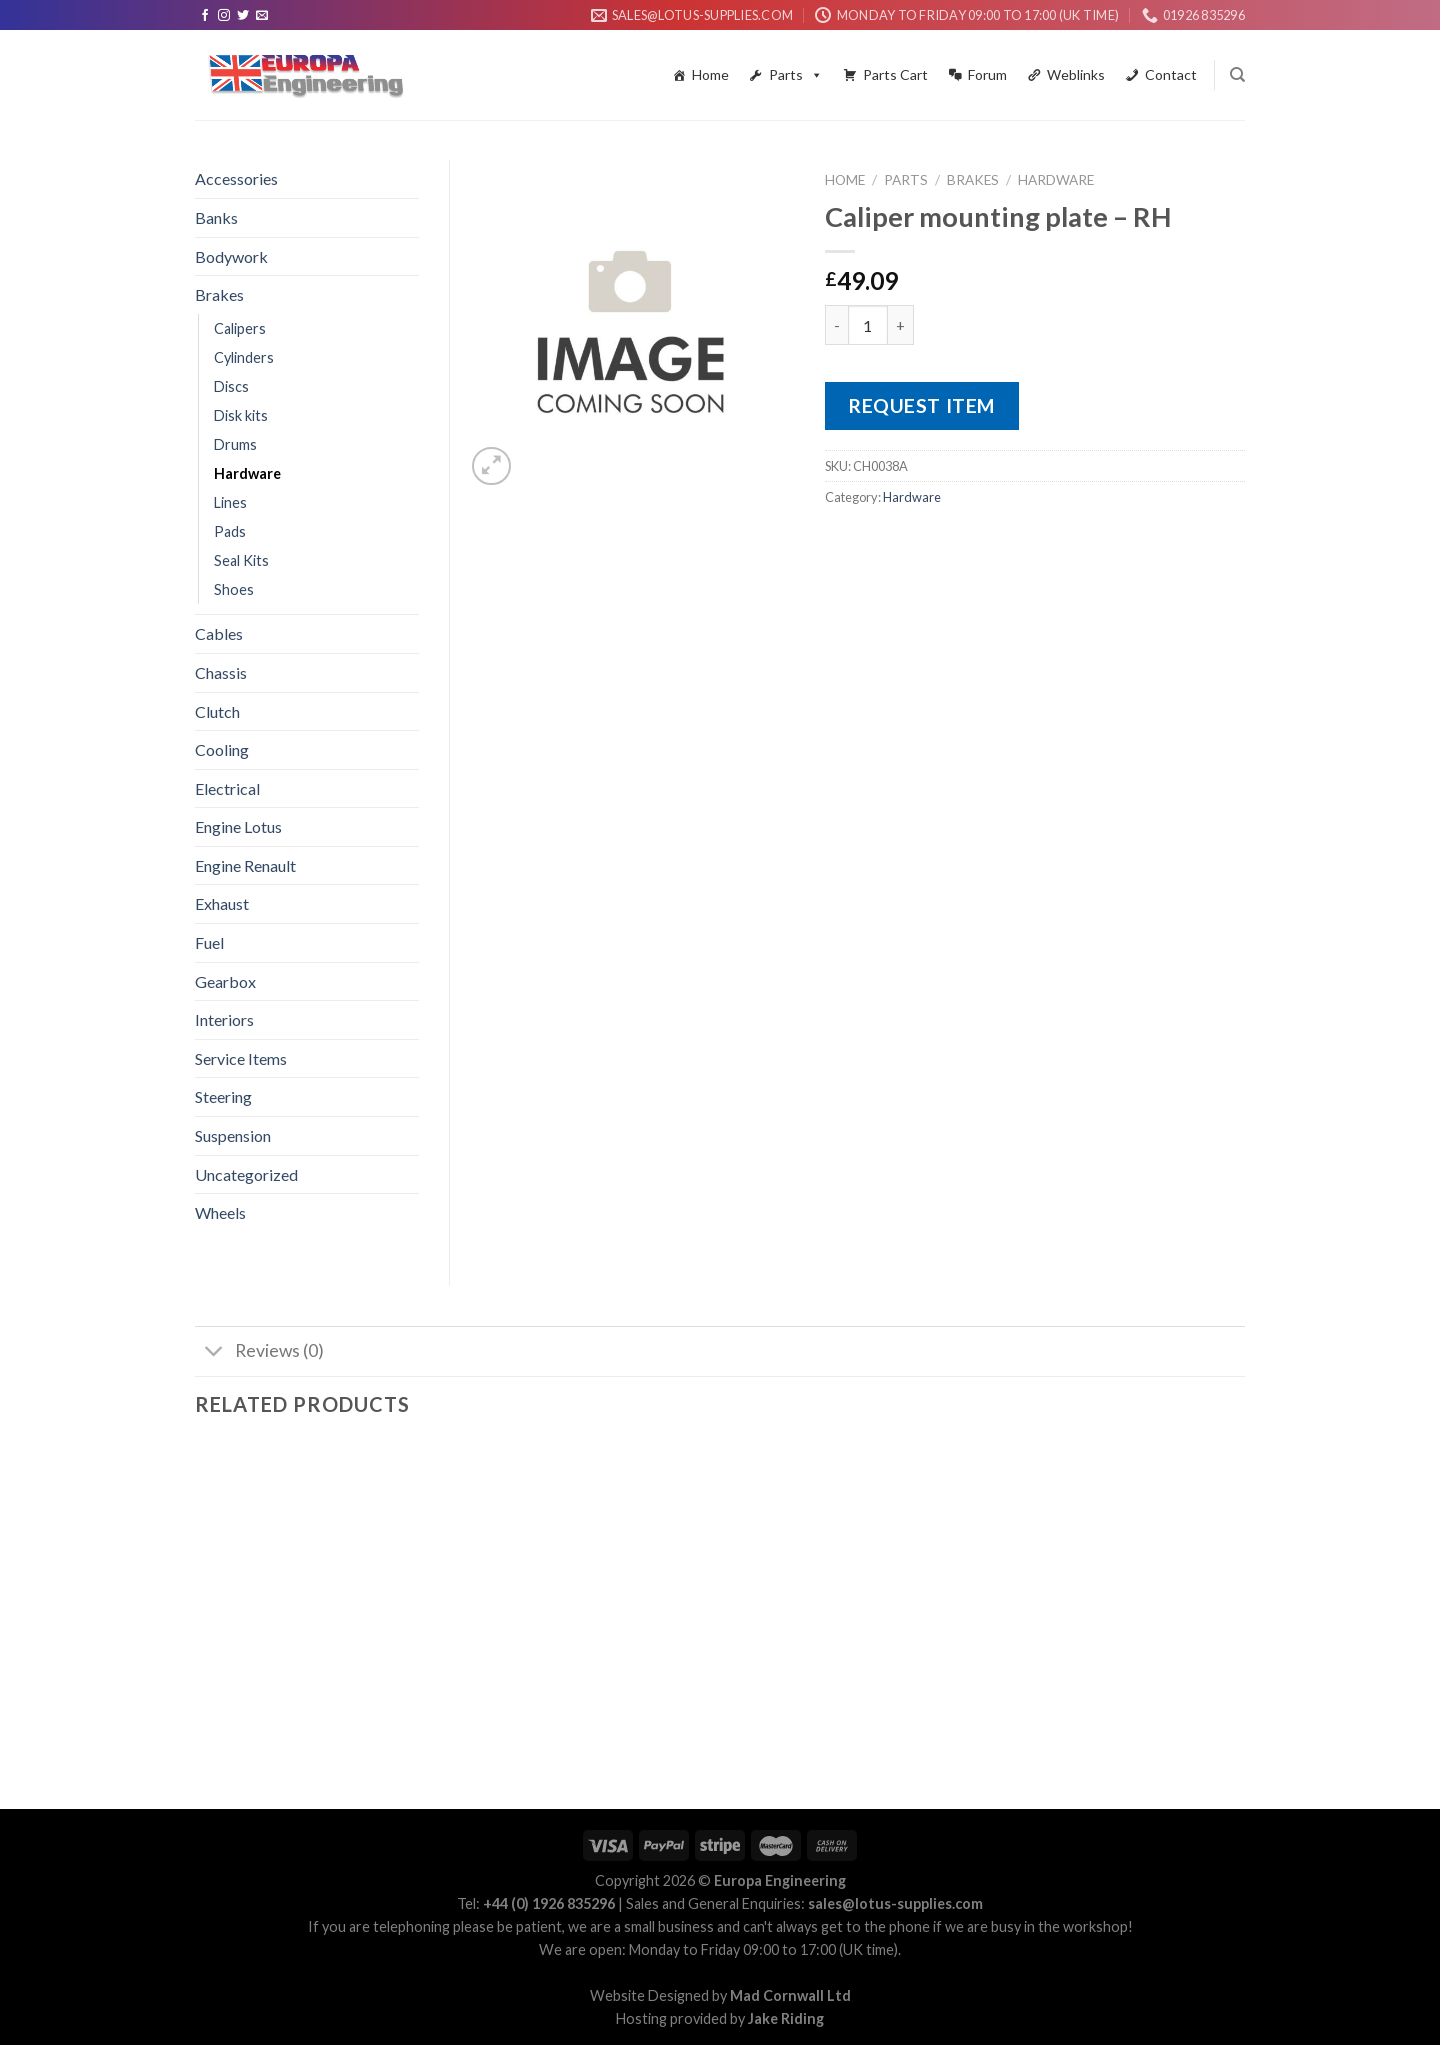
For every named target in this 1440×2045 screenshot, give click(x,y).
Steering (223, 1096)
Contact (1171, 74)
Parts (796, 75)
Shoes (234, 589)
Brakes (973, 180)
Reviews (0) (259, 1353)
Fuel (209, 942)
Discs (231, 386)
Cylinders (244, 357)
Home (710, 74)
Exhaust (222, 903)
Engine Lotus (238, 826)
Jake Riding (786, 2018)
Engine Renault (245, 865)
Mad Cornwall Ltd (790, 1995)
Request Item (922, 405)
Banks (216, 217)
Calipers (240, 328)
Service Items (241, 1058)
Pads (230, 531)
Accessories (236, 178)
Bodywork (231, 256)
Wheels (220, 1212)
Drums (235, 444)
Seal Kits (241, 560)
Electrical (227, 788)
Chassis (221, 672)
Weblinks (1076, 74)
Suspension (233, 1135)
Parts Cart (895, 74)
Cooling (222, 749)
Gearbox (225, 981)
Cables (219, 633)
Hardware (1056, 180)
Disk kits (241, 415)
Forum (987, 74)
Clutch (217, 711)
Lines (230, 502)
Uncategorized (246, 1174)
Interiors (224, 1019)
